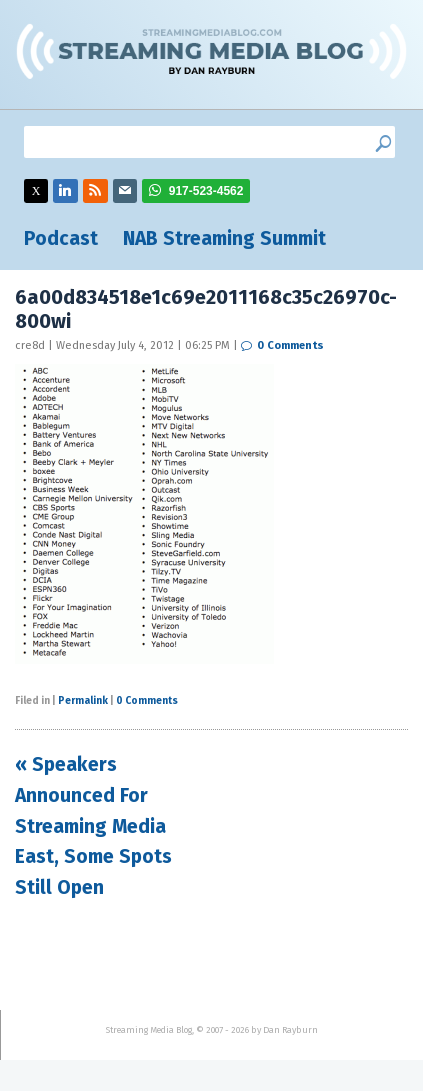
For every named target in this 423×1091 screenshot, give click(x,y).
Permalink (83, 701)
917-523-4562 (206, 191)
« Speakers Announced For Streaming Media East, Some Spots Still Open (93, 826)
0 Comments (290, 345)
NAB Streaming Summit (224, 238)
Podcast (61, 238)
